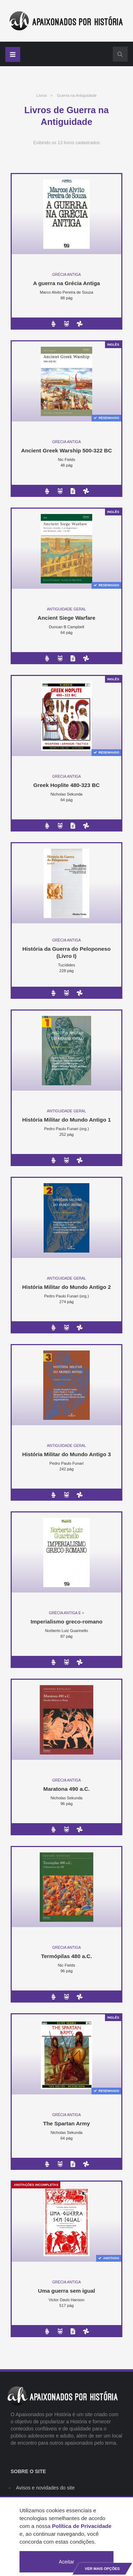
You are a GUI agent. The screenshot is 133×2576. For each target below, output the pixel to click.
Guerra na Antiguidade (77, 95)
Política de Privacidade (82, 2526)
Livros (41, 95)
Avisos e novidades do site (45, 2488)
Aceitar (66, 2562)
